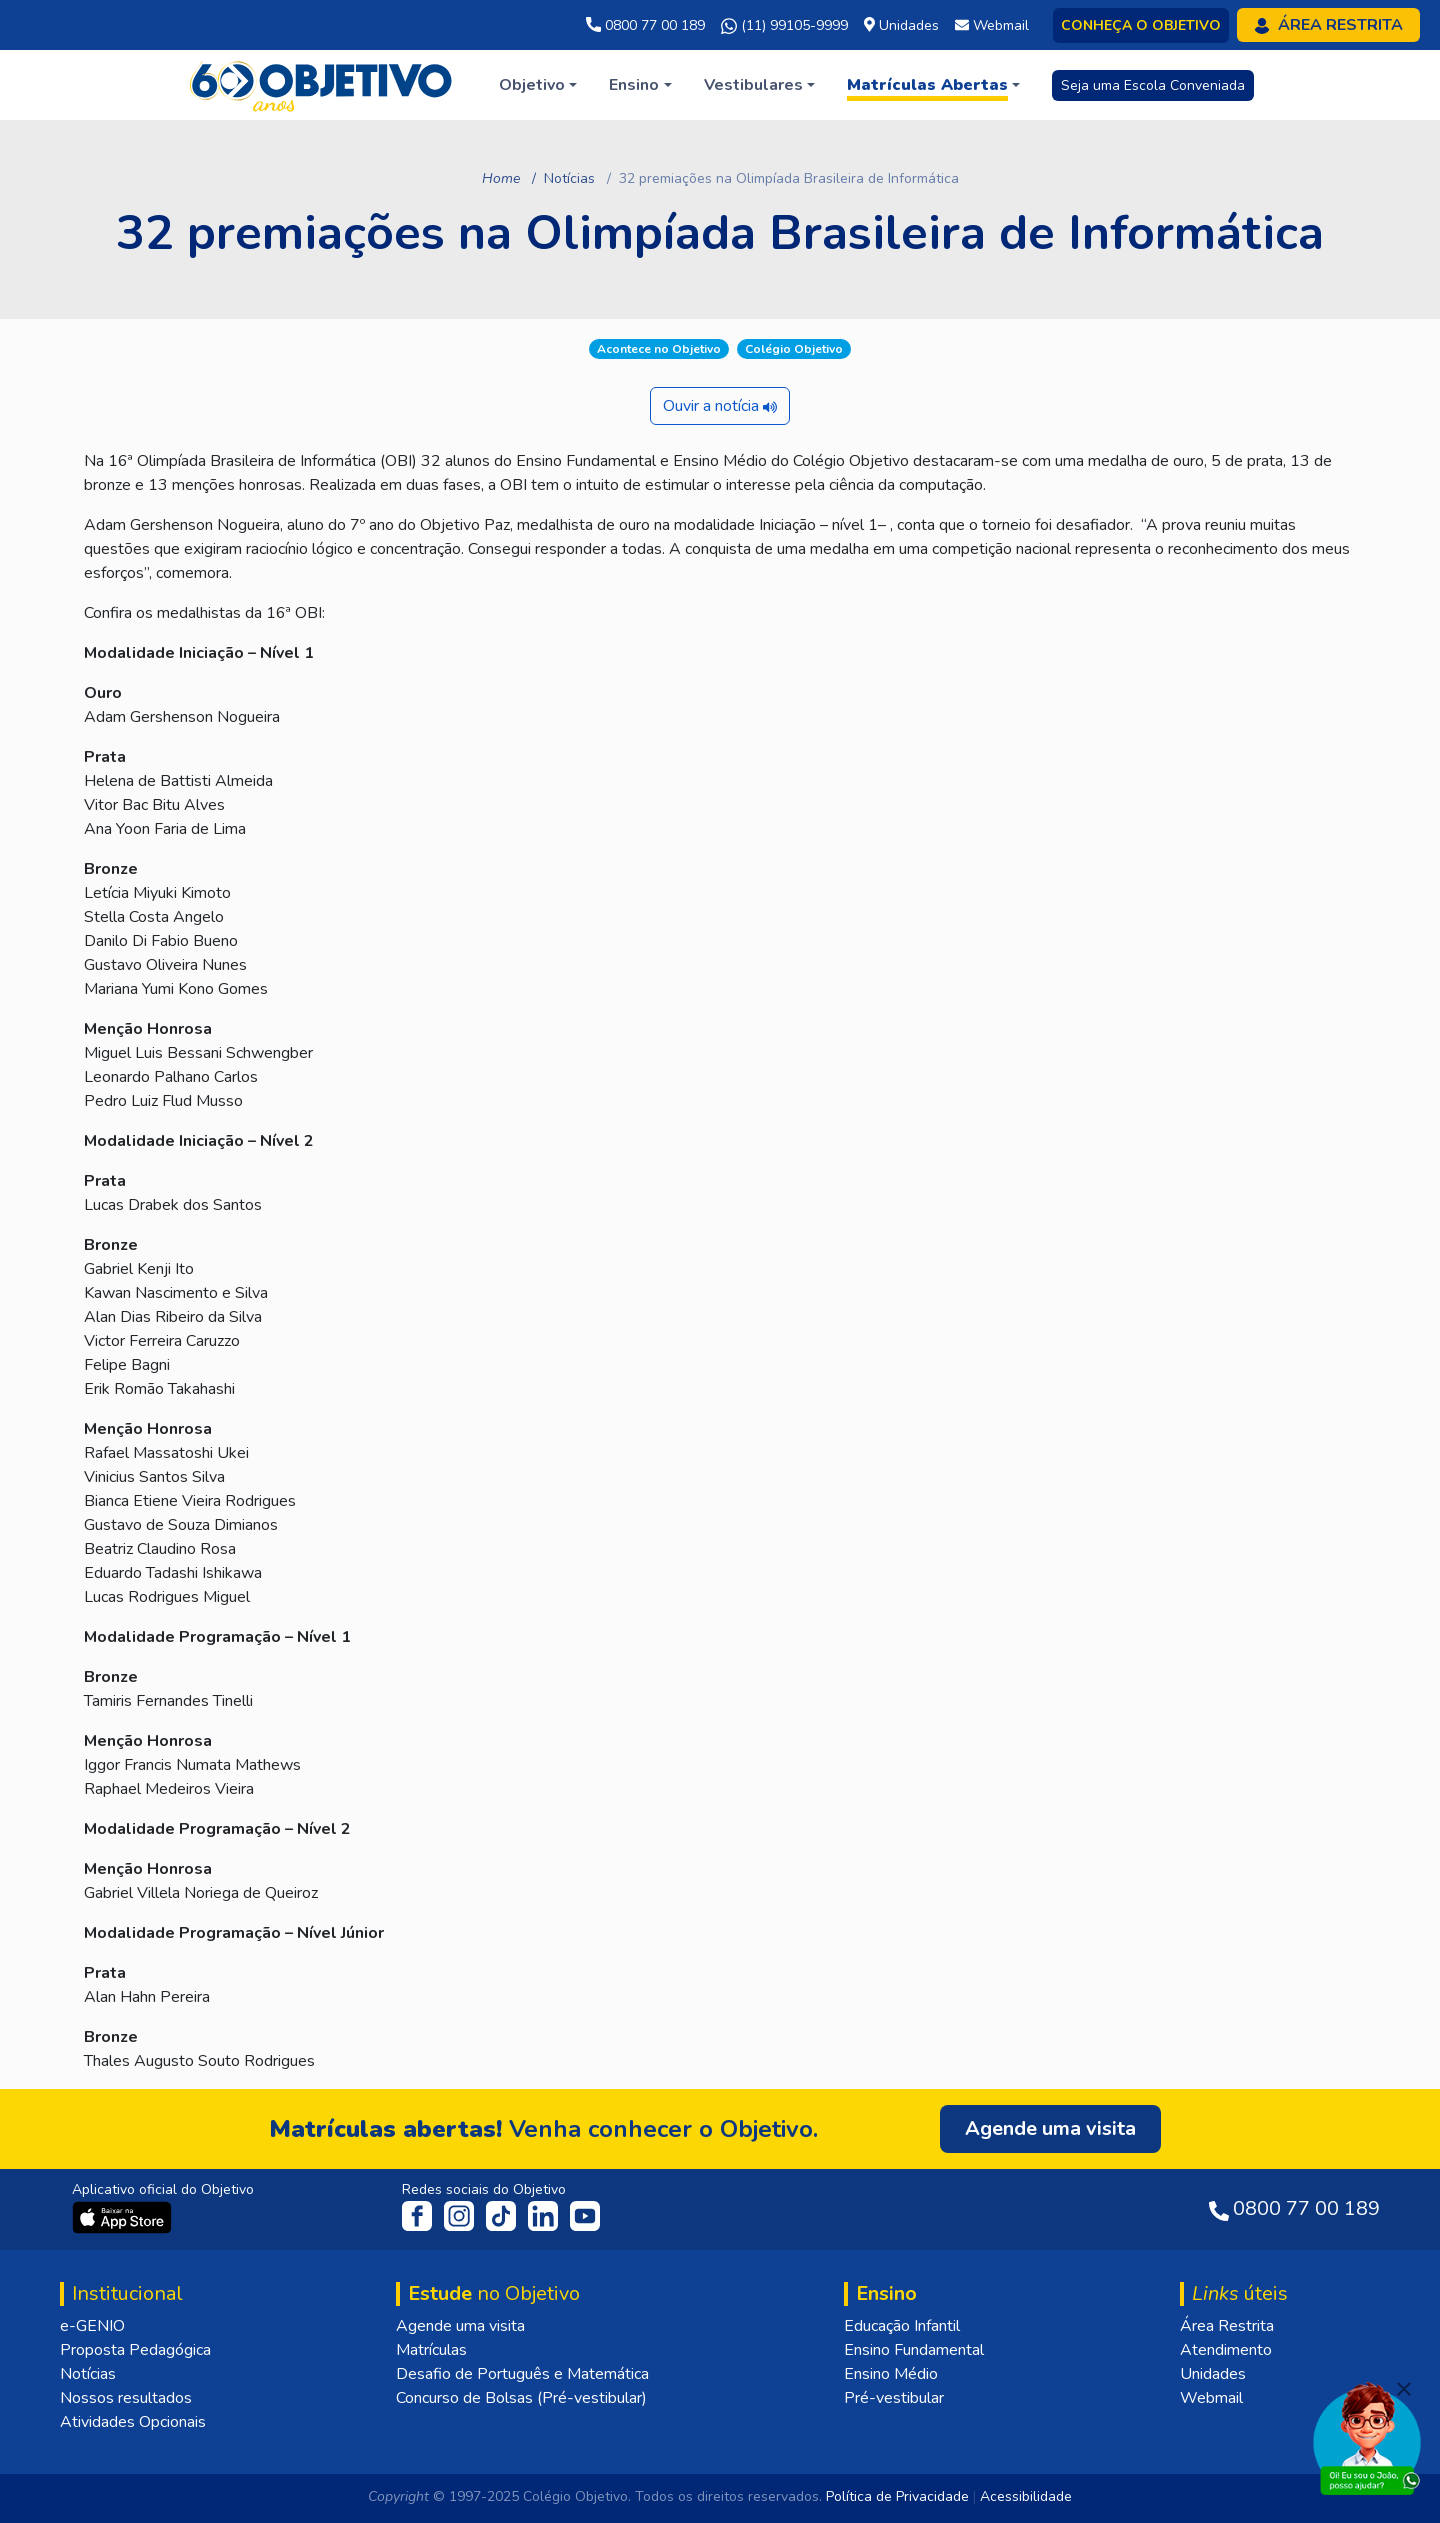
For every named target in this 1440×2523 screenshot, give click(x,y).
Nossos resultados (126, 2398)
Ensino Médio (891, 2374)
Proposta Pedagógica (135, 2350)
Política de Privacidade (897, 2496)
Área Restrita (1227, 2326)
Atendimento (1226, 2350)
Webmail (1211, 2398)
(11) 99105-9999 (784, 26)
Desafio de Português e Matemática (522, 2374)
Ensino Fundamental (914, 2350)
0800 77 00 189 (645, 25)
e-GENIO (92, 2326)
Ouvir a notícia (720, 406)
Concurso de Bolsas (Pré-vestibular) (521, 2398)
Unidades (1213, 2374)
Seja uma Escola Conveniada (1153, 85)
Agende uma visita (460, 2326)
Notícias (569, 178)
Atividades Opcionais (133, 2422)
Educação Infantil (902, 2326)
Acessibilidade (1026, 2496)
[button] (538, 85)
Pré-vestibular (894, 2398)
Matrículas (431, 2350)
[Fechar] (1404, 2389)
